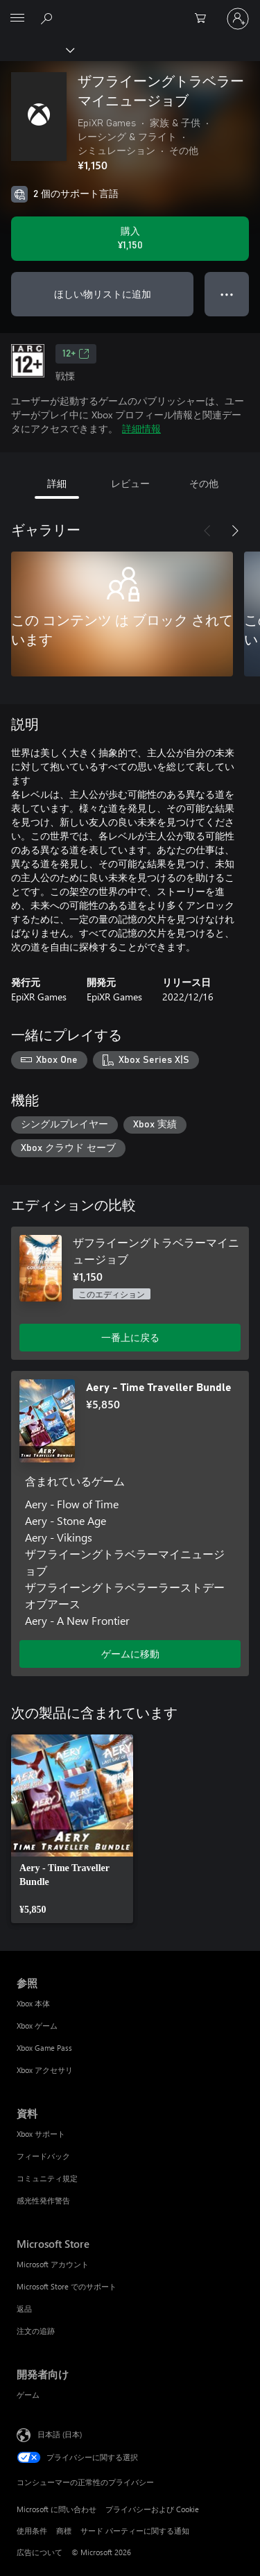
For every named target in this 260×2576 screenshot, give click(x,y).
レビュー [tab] (130, 483)
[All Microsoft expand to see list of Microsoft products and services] (17, 18)
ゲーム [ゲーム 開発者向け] (28, 2394)
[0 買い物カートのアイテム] (204, 18)
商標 (63, 2530)
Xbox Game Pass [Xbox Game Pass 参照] (44, 2047)
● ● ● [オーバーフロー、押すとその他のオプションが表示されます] (227, 294)
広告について (39, 2552)
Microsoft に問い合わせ (56, 2509)
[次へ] (235, 530)
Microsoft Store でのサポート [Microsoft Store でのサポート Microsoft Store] (66, 2286)
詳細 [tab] (57, 483)
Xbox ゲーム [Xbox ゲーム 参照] (37, 2025)
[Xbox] (36, 49)
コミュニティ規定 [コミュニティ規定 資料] (47, 2178)
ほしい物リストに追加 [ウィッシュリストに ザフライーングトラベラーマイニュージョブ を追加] (102, 293)
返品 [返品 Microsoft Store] (24, 2308)
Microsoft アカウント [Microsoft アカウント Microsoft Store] (53, 2264)
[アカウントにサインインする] (237, 18)
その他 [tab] (203, 483)
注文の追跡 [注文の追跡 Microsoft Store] (36, 2330)
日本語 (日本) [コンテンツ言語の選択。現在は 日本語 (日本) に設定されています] (59, 2433)
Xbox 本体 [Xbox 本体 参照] (33, 2003)
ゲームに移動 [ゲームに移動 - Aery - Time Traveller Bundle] (130, 1653)
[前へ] (207, 530)
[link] (72, 1828)
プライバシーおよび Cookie (152, 2509)
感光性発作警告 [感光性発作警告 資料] (43, 2200)
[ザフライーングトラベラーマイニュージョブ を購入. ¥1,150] (130, 238)
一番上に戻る (130, 1337)
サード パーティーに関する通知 (134, 2530)
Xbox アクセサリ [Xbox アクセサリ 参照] (45, 2069)
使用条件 (32, 2530)
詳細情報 (141, 428)
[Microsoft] (129, 10)
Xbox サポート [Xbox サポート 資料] (41, 2133)
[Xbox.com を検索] (48, 18)
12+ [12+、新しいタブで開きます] (75, 353)
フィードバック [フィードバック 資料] (43, 2155)
